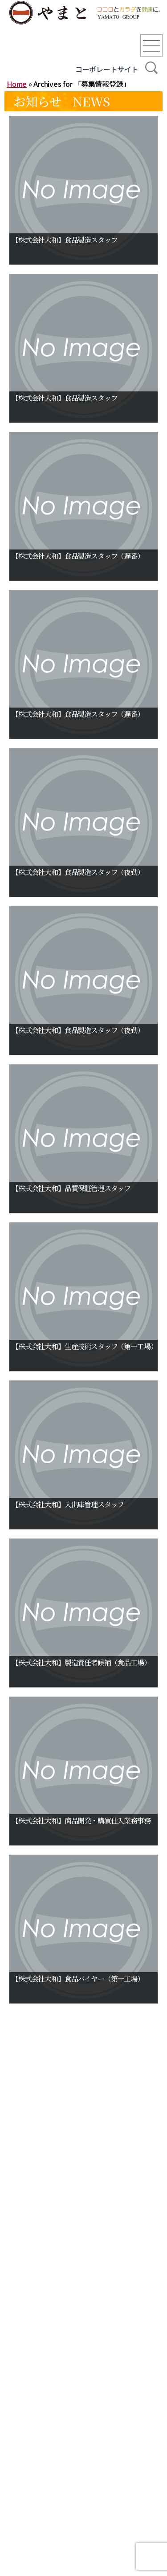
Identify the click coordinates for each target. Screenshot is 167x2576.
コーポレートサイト (106, 69)
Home (17, 83)
